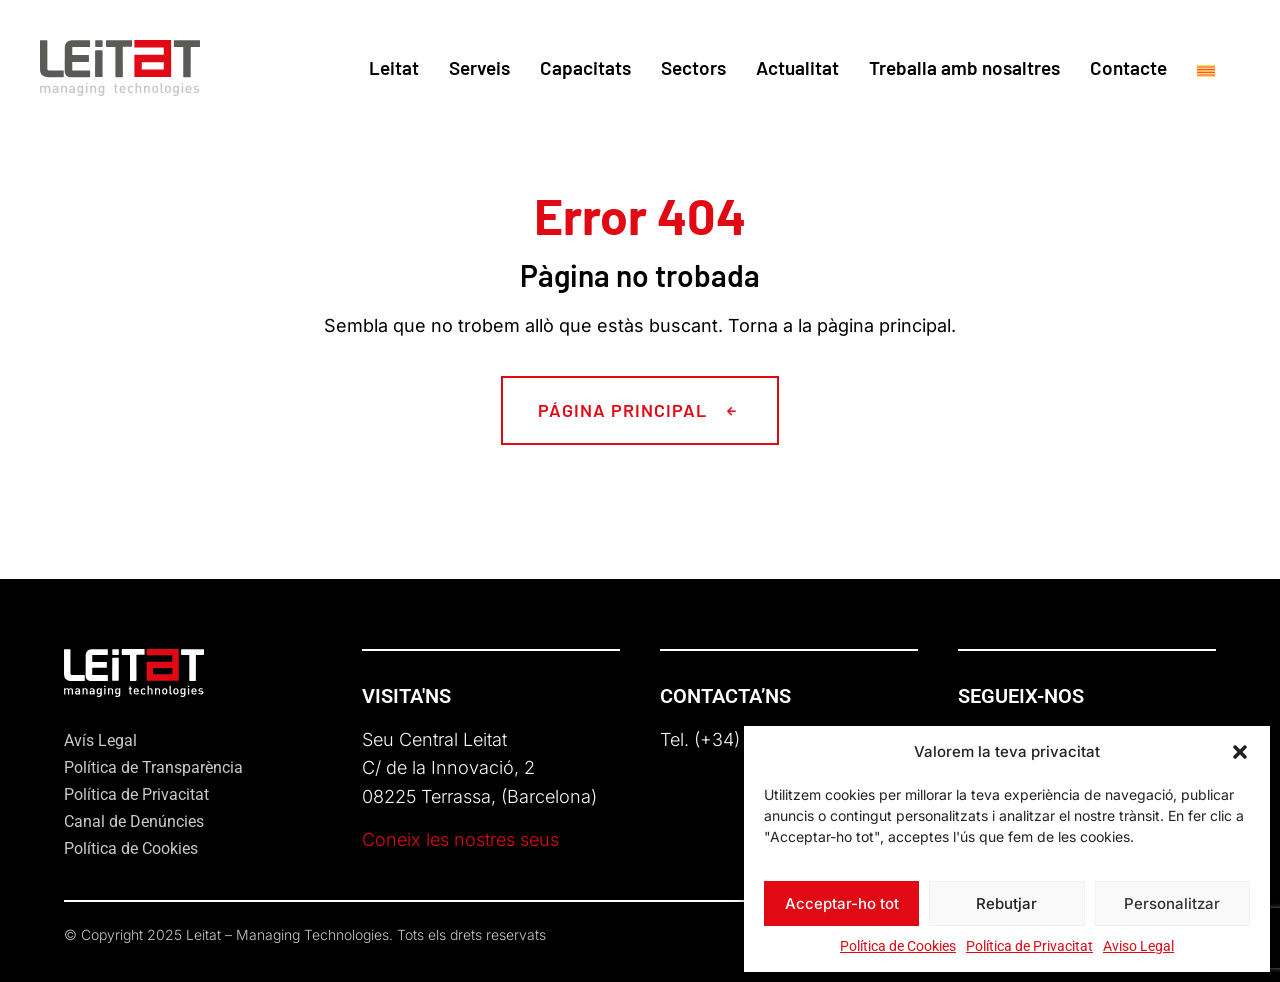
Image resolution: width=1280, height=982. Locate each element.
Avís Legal (100, 740)
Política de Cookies (898, 946)
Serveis (479, 67)
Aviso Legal (1138, 946)
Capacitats (585, 67)
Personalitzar (1172, 903)
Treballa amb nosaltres (964, 67)
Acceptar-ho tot (842, 903)
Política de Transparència (153, 767)
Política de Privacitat (1029, 946)
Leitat (394, 67)
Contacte (1128, 67)
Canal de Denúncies (134, 821)
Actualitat (797, 67)
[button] (1240, 752)
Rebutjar (1006, 903)
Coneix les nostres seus (460, 839)
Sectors (693, 67)
